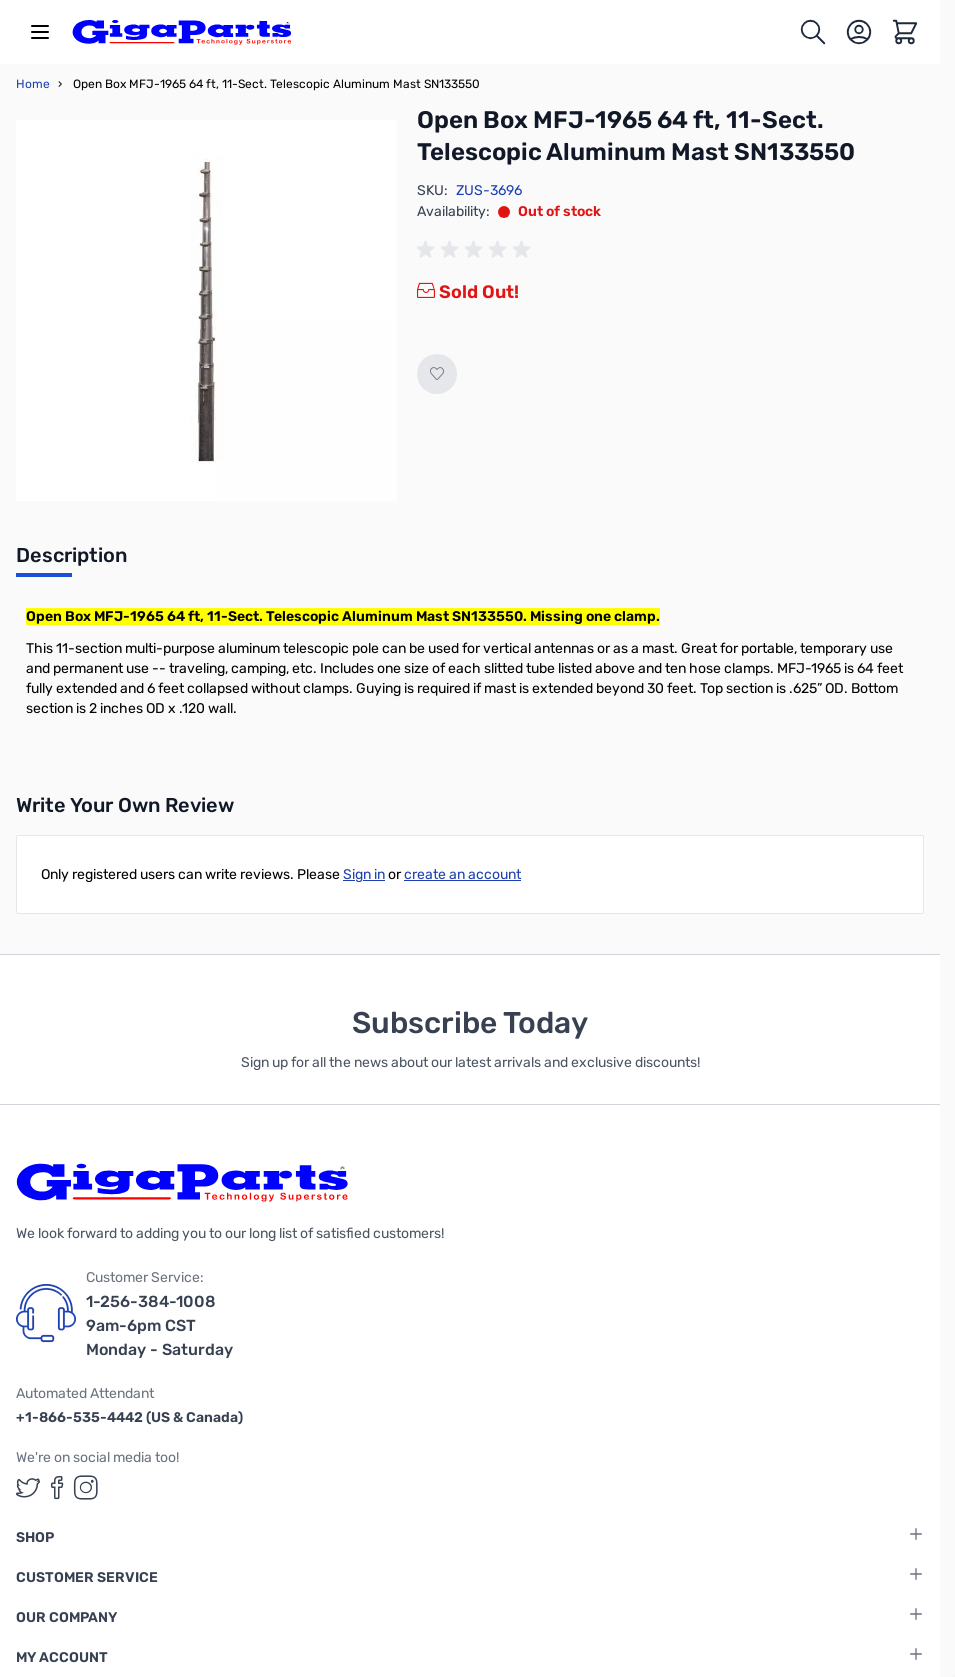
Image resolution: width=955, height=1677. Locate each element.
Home (33, 84)
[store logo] (182, 32)
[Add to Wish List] (437, 374)
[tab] (71, 561)
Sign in (364, 874)
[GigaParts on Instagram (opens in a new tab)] (86, 1487)
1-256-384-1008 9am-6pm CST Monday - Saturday (159, 1325)
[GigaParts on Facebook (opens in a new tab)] (57, 1487)
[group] (477, 250)
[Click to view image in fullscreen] (206, 310)
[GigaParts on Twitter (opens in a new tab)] (28, 1487)
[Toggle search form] (813, 32)
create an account (462, 874)
